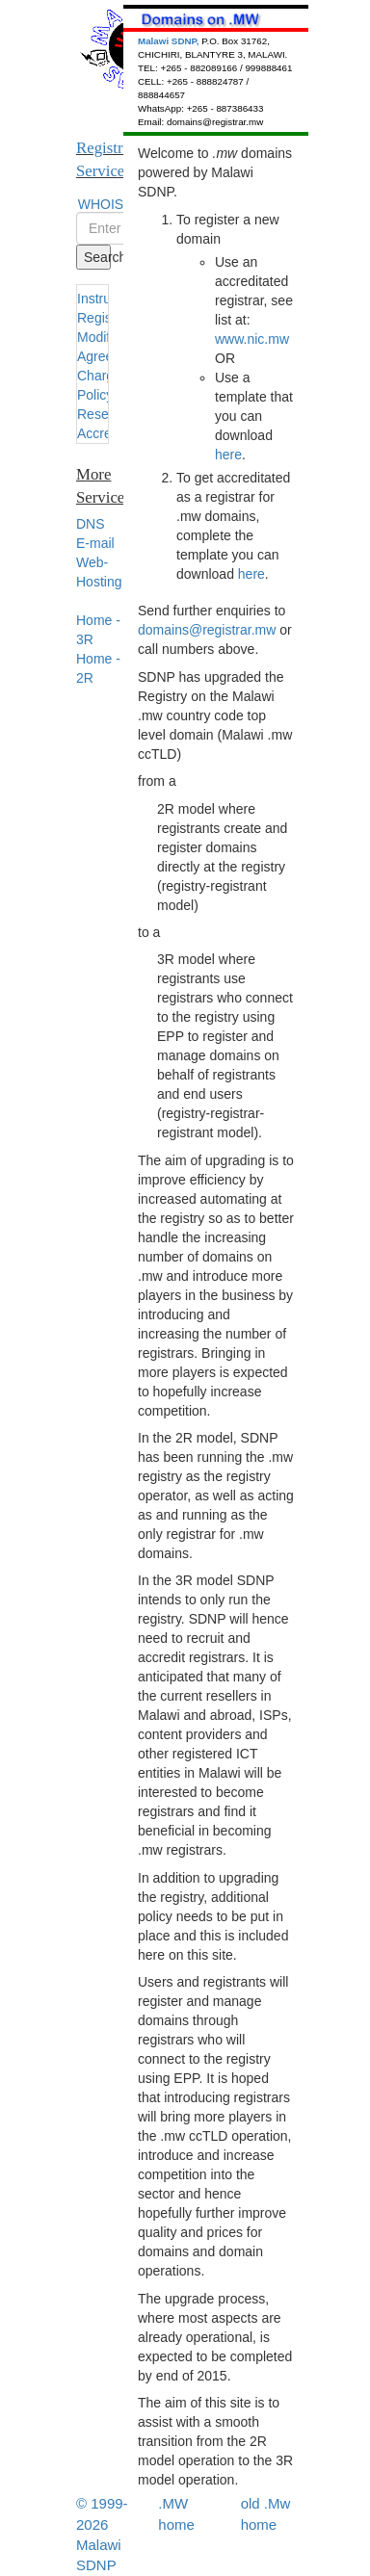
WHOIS (100, 204)
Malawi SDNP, (169, 41)
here (228, 454)
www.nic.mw (252, 339)
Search (97, 257)
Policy (95, 395)
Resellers (105, 414)
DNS (90, 524)
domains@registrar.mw (207, 629)
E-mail (95, 543)
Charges (102, 375)
